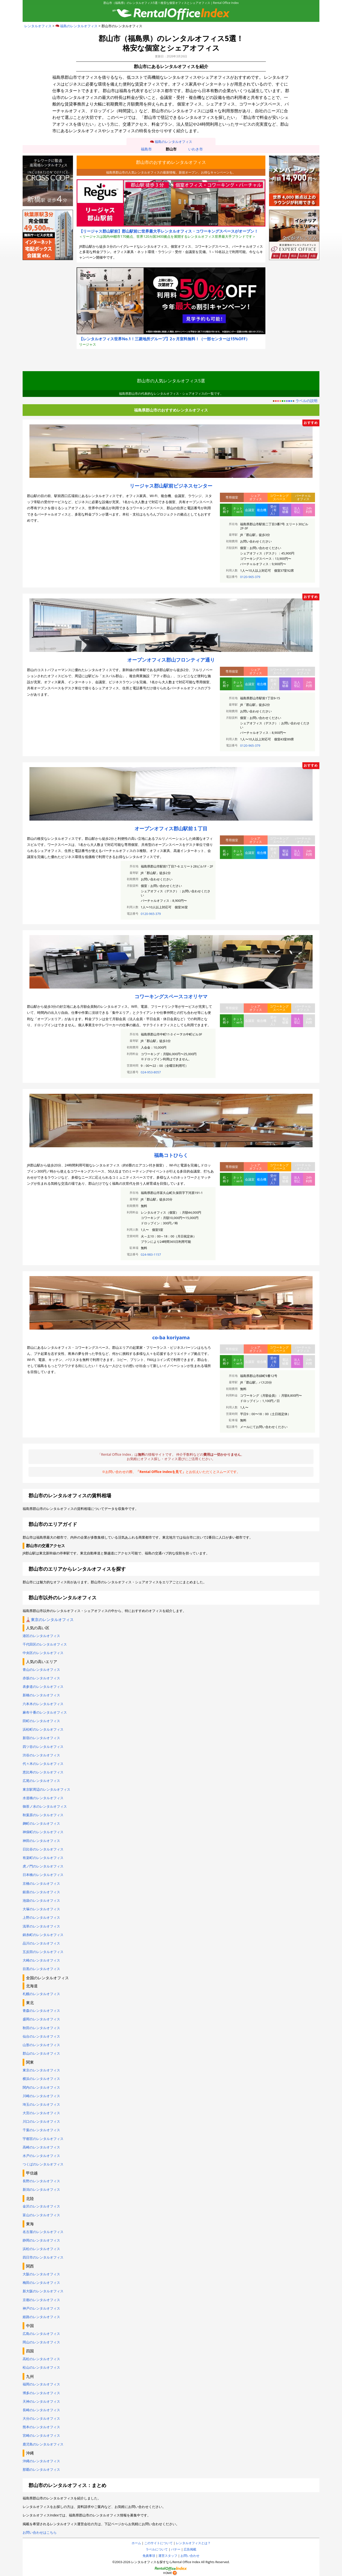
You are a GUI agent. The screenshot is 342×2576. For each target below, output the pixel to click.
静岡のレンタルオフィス (41, 2240)
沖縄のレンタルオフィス (41, 2461)
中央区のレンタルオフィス (43, 1652)
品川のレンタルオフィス (41, 1943)
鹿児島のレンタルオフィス (43, 2444)
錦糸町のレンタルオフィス (43, 1934)
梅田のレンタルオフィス (41, 2282)
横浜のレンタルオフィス (41, 2078)
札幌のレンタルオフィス (41, 1993)
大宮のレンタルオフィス (41, 2113)
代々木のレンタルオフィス (43, 1763)
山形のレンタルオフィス (41, 2044)
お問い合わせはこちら (40, 2532)
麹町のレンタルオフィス (41, 1823)
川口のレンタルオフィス (41, 2121)
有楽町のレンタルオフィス (43, 1857)
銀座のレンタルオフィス (41, 1892)
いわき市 (195, 149)
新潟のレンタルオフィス (41, 2189)
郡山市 (171, 149)
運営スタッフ (167, 2555)
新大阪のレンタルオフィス (43, 2291)
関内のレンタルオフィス (41, 2087)
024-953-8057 (151, 1072)
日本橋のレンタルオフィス (43, 1874)
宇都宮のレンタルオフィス (43, 2138)
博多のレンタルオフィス (41, 2393)
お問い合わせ (189, 2555)
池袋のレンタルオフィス (41, 1900)
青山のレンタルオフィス (41, 1669)
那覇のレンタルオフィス (41, 2469)
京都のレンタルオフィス (41, 2299)
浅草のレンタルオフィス (41, 1926)
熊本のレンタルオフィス (41, 2427)
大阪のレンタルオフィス (41, 2274)
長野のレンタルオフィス (41, 2181)
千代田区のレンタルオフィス (45, 1644)
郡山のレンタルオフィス (41, 2053)
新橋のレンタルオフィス (41, 1695)
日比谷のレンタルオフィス (43, 1849)
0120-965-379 (250, 577)
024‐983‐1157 (151, 1254)
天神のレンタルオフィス (41, 2401)
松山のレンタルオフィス (41, 2367)
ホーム (136, 2543)
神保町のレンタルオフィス (43, 1832)
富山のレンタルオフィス (41, 2215)
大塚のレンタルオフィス (41, 1909)
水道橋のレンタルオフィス (43, 1798)
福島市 (146, 149)
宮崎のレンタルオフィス (41, 2435)
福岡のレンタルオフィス (41, 2384)
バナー (175, 2549)
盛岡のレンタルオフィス (41, 2019)
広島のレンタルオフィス (41, 2333)
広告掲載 (190, 2549)
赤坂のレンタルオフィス (41, 1678)
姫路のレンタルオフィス (41, 2316)
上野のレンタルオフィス (41, 1917)
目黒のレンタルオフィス (41, 1968)
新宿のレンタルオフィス (41, 1737)
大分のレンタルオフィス (41, 2418)
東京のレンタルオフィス (52, 1619)
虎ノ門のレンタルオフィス (43, 1866)
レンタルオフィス (38, 26)
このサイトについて (158, 2543)
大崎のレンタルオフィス (41, 1960)
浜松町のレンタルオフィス (43, 1729)
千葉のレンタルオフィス (41, 2130)
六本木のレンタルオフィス (43, 1703)
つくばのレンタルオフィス (43, 2164)
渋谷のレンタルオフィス (41, 1755)
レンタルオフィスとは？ (193, 2543)
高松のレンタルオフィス (41, 2359)
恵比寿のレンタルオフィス (43, 1772)
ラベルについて (157, 2549)
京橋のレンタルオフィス (41, 1883)
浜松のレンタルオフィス (41, 2248)
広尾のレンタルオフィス (41, 1780)
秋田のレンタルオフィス (41, 2027)
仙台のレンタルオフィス (41, 2036)
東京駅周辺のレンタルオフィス (46, 1789)
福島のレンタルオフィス (79, 26)
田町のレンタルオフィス (41, 1720)
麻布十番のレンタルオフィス (45, 1712)
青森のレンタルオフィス (41, 2010)
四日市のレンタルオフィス (43, 2257)
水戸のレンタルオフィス (41, 2155)
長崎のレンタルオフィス (41, 2410)
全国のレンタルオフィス (47, 1977)
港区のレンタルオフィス (41, 1635)
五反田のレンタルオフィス (43, 1951)
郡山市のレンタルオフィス (121, 26)
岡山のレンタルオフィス (41, 2342)
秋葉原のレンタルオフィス (43, 1815)
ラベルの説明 (306, 400)
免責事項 (149, 2555)
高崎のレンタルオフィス (41, 2147)
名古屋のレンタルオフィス (43, 2231)
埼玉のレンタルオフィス (41, 2104)
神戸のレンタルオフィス (41, 2308)
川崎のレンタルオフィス (41, 2096)
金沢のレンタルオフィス (41, 2206)
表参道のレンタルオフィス (43, 1686)
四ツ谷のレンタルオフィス (43, 1746)
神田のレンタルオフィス (41, 1840)
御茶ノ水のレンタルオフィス (45, 1806)
